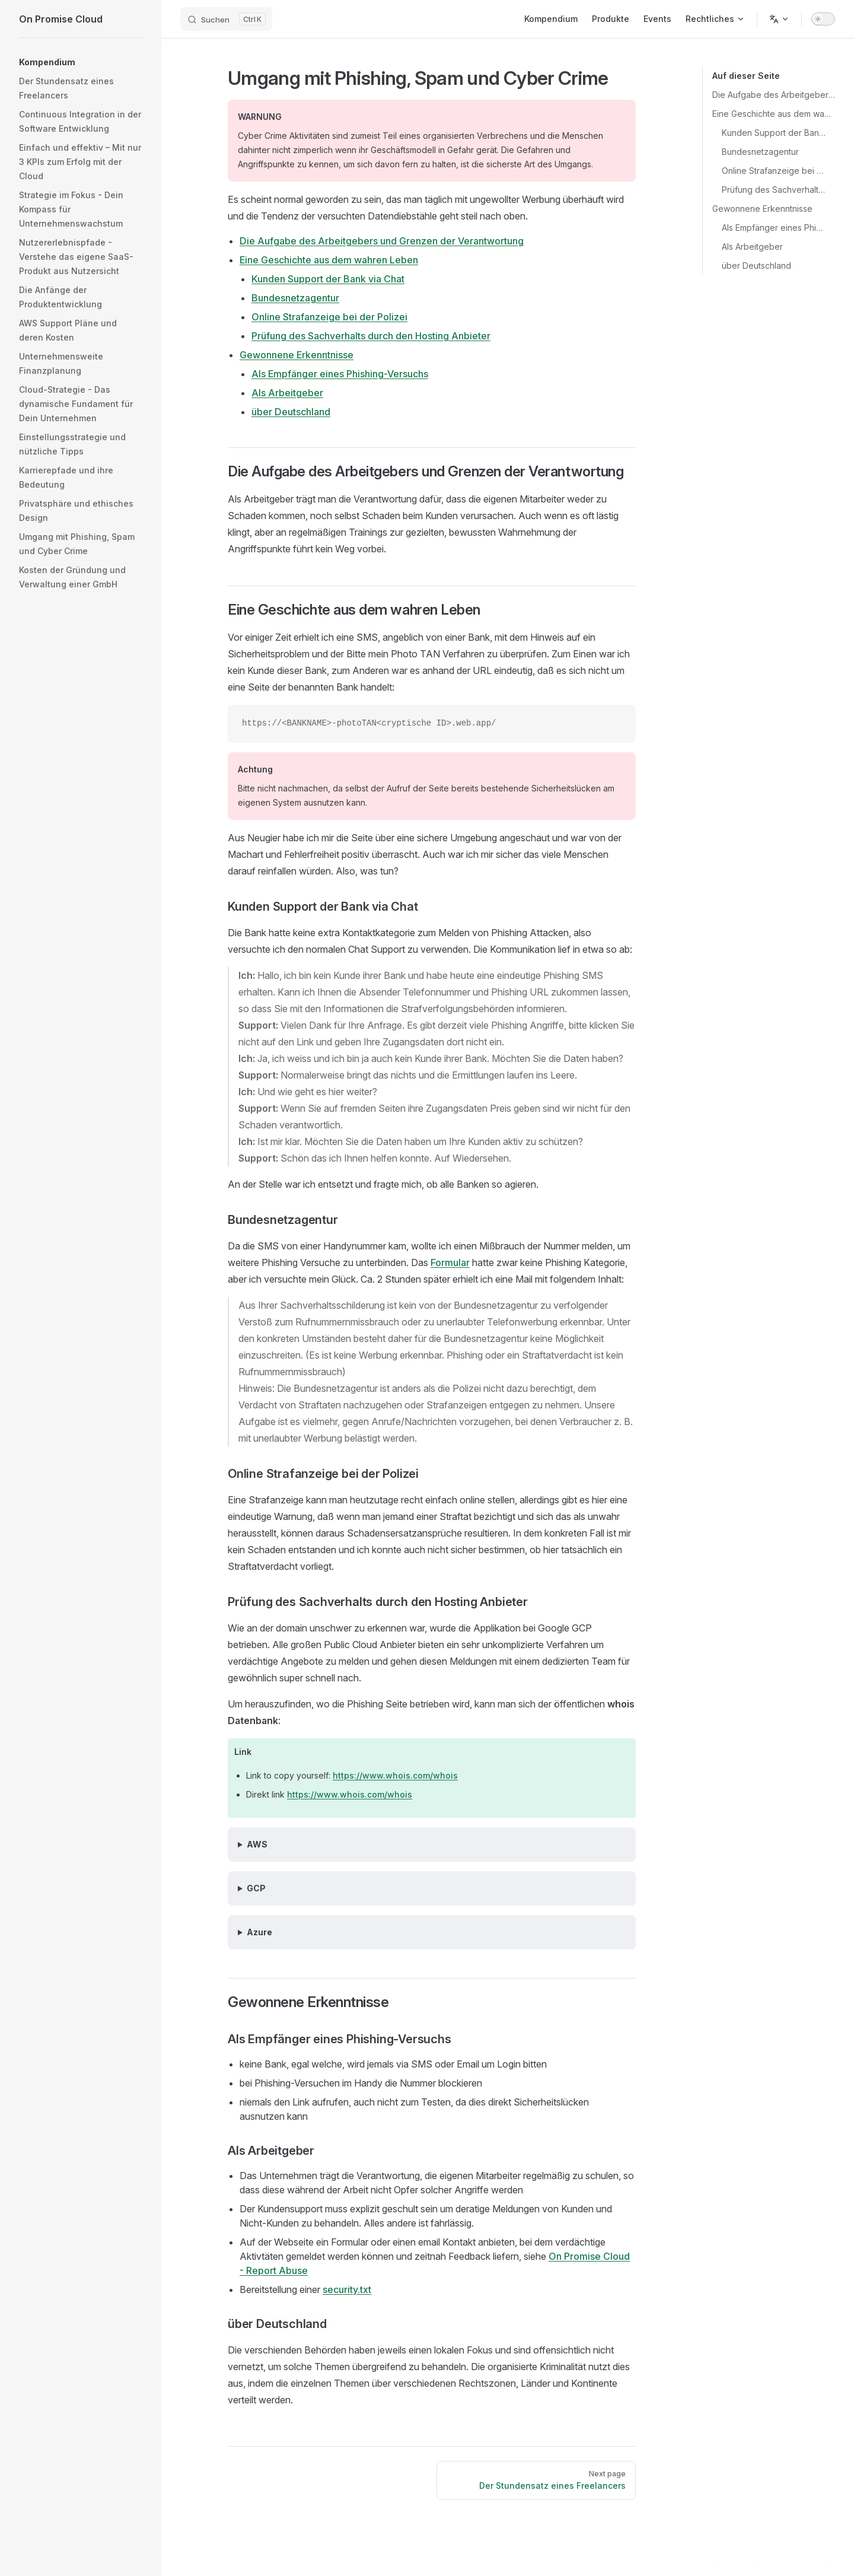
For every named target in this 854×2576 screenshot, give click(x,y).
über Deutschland (756, 265)
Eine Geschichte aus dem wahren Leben (773, 114)
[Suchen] (226, 19)
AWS (257, 1844)
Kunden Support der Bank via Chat (774, 133)
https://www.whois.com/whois (395, 1775)
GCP (256, 1888)
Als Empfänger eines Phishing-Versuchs (774, 227)
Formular (450, 1262)
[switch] (823, 19)
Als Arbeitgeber (752, 246)
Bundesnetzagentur (760, 152)
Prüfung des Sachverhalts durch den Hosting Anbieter (774, 190)
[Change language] (779, 19)
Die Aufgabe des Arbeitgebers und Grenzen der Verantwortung (773, 95)
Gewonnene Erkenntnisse (762, 208)
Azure (259, 1932)
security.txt (347, 2289)
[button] (80, 58)
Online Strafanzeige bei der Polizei (774, 171)
